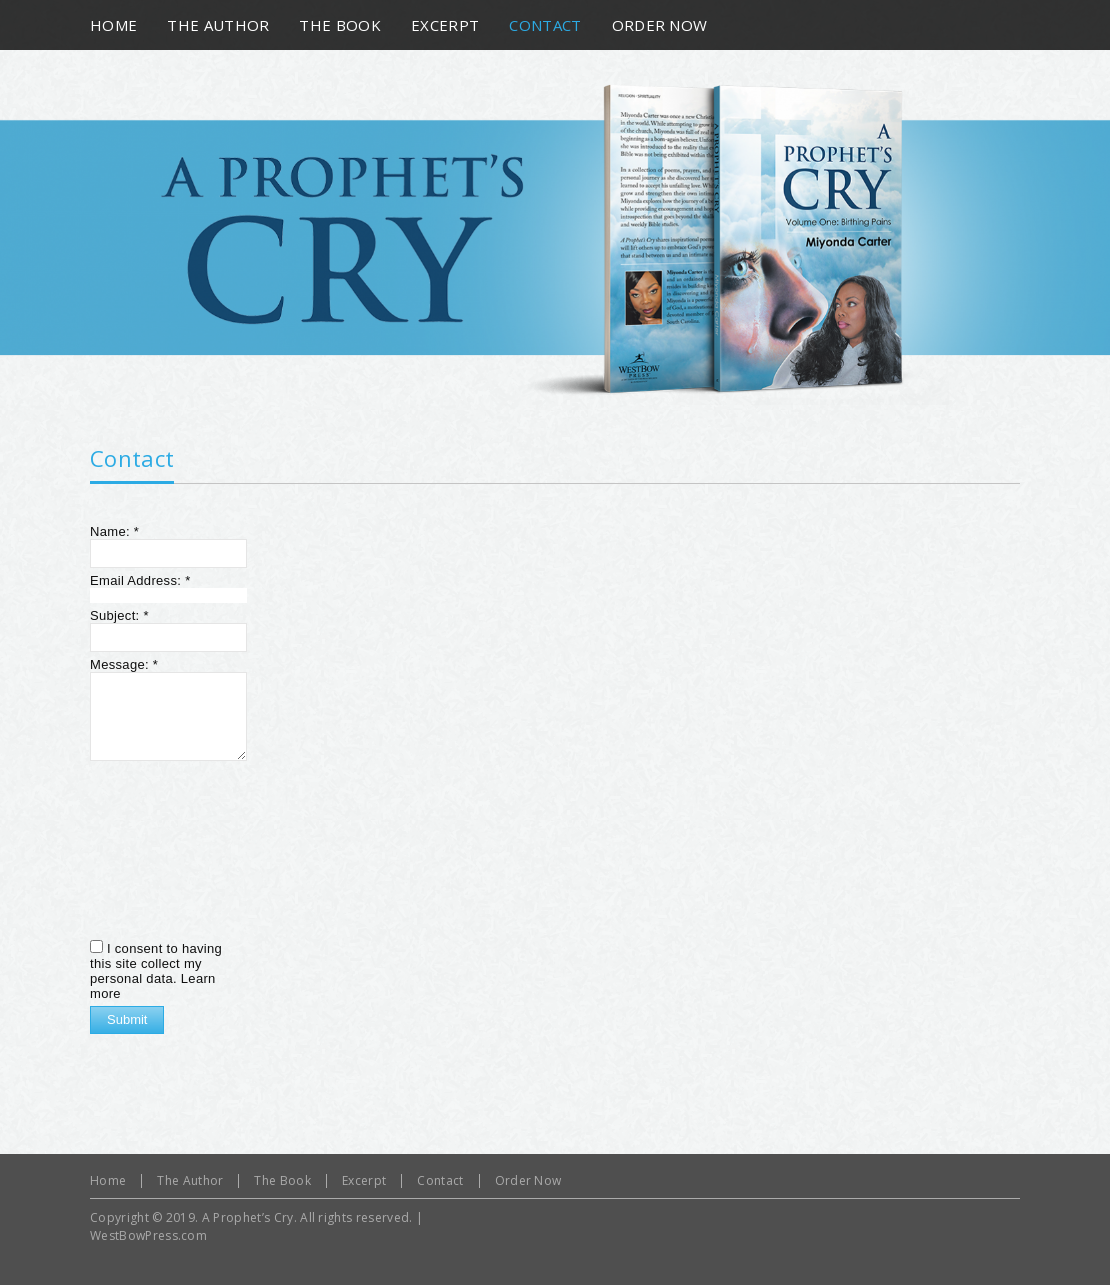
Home (108, 1180)
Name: (114, 531)
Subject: (119, 615)
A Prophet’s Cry (248, 1217)
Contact (132, 458)
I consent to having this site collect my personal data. (156, 963)
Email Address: (140, 580)
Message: (124, 664)
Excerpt (364, 1180)
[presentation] (172, 848)
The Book (282, 1180)
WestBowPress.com (148, 1235)
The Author (190, 1180)
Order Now (528, 1180)
